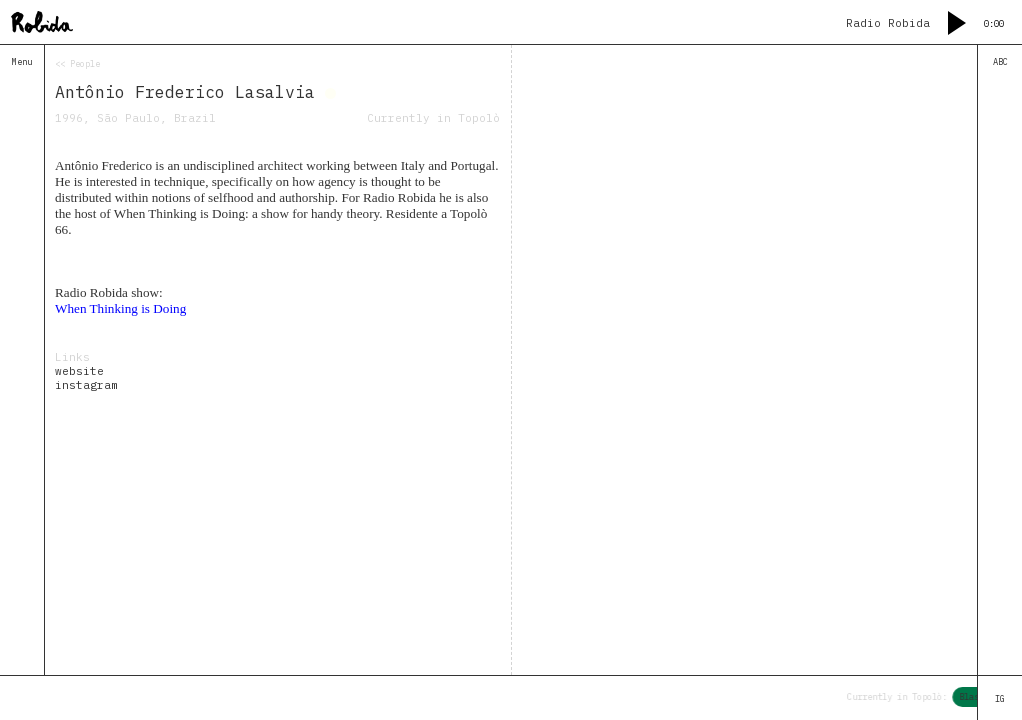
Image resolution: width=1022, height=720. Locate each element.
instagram (86, 385)
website (79, 371)
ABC (1000, 61)
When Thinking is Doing (120, 308)
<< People (77, 63)
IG (1000, 698)
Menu (22, 61)
